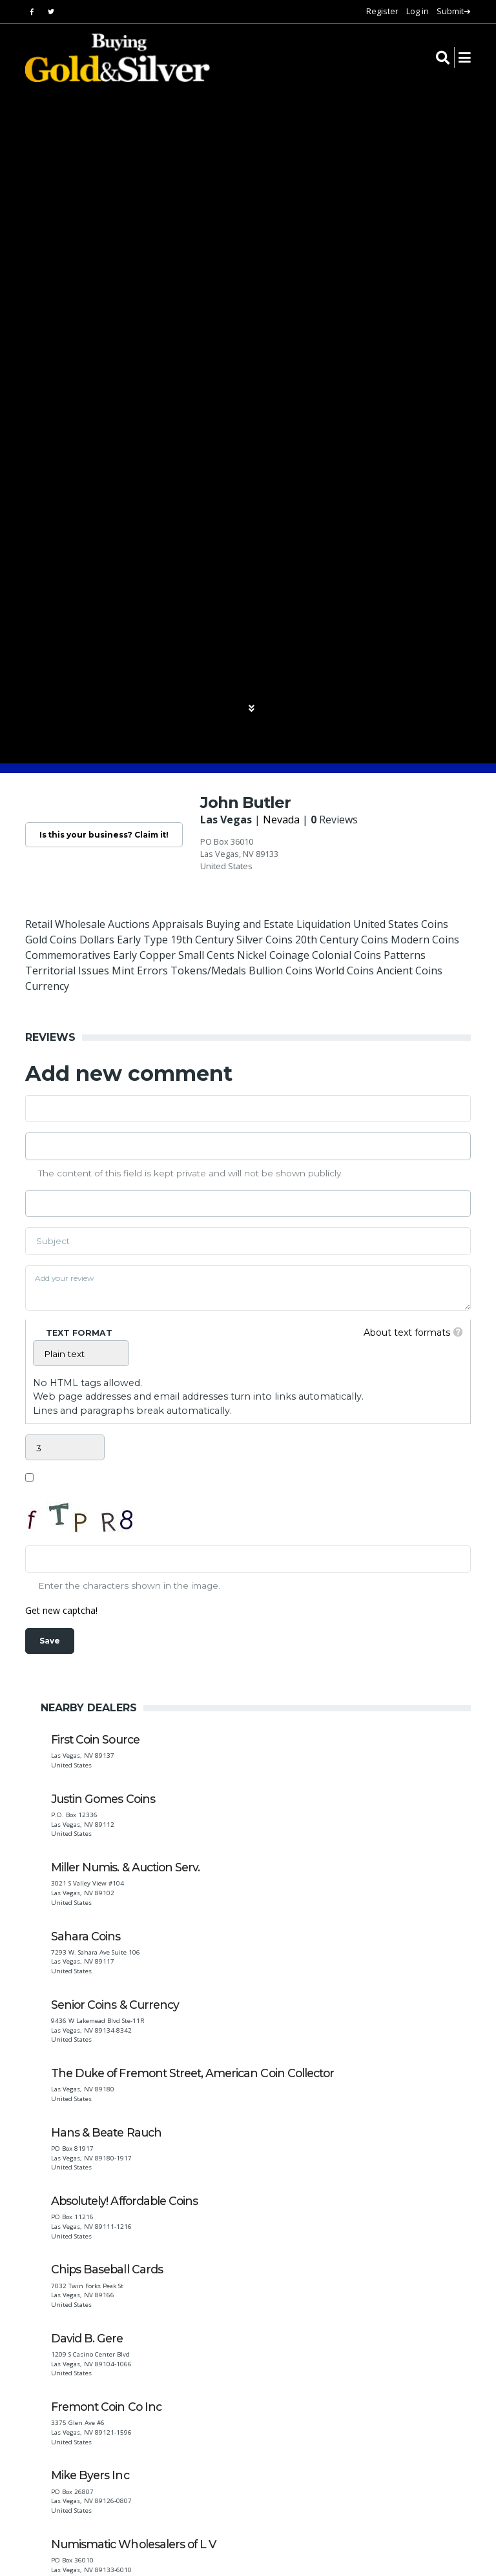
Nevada (300, 819)
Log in (417, 11)
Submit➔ (454, 11)
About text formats (400, 1333)
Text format (79, 1334)
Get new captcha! (66, 1611)
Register (382, 11)
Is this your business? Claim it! (113, 835)
